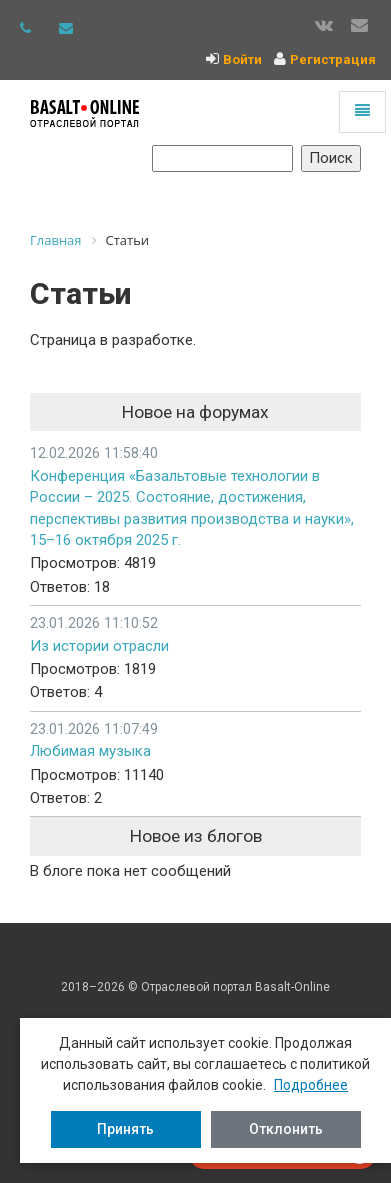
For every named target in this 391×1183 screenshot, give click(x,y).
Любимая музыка (90, 751)
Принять (125, 1129)
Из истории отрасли (99, 646)
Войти (242, 59)
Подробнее (311, 1085)
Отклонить (286, 1129)
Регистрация (333, 59)
